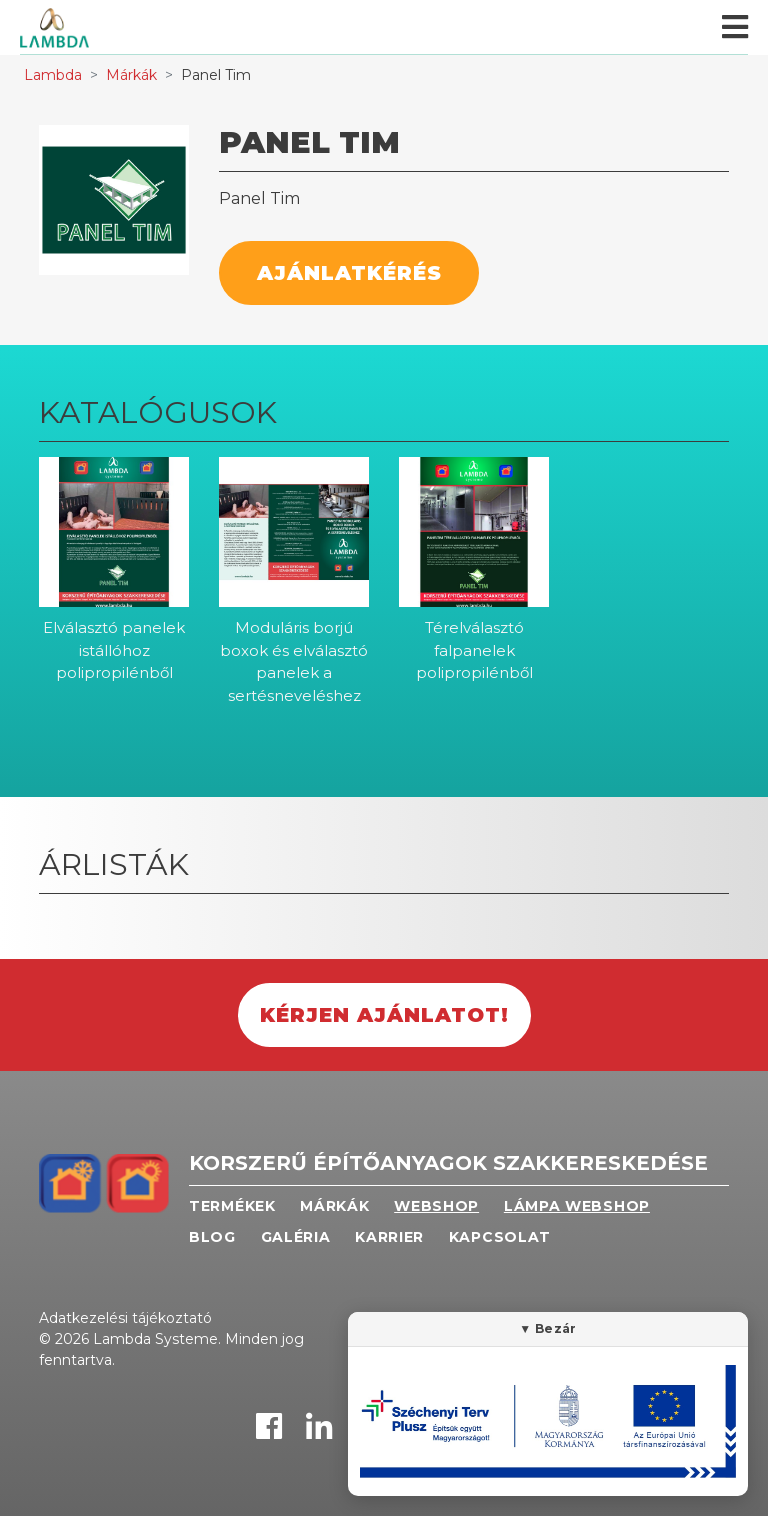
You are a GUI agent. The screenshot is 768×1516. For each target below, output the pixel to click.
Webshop (436, 1206)
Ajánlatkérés (349, 273)
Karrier (389, 1237)
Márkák (131, 75)
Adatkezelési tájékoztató (125, 1318)
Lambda (53, 75)
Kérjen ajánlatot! (384, 1015)
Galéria (296, 1237)
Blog (212, 1237)
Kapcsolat (500, 1237)
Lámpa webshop (577, 1206)
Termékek (232, 1206)
